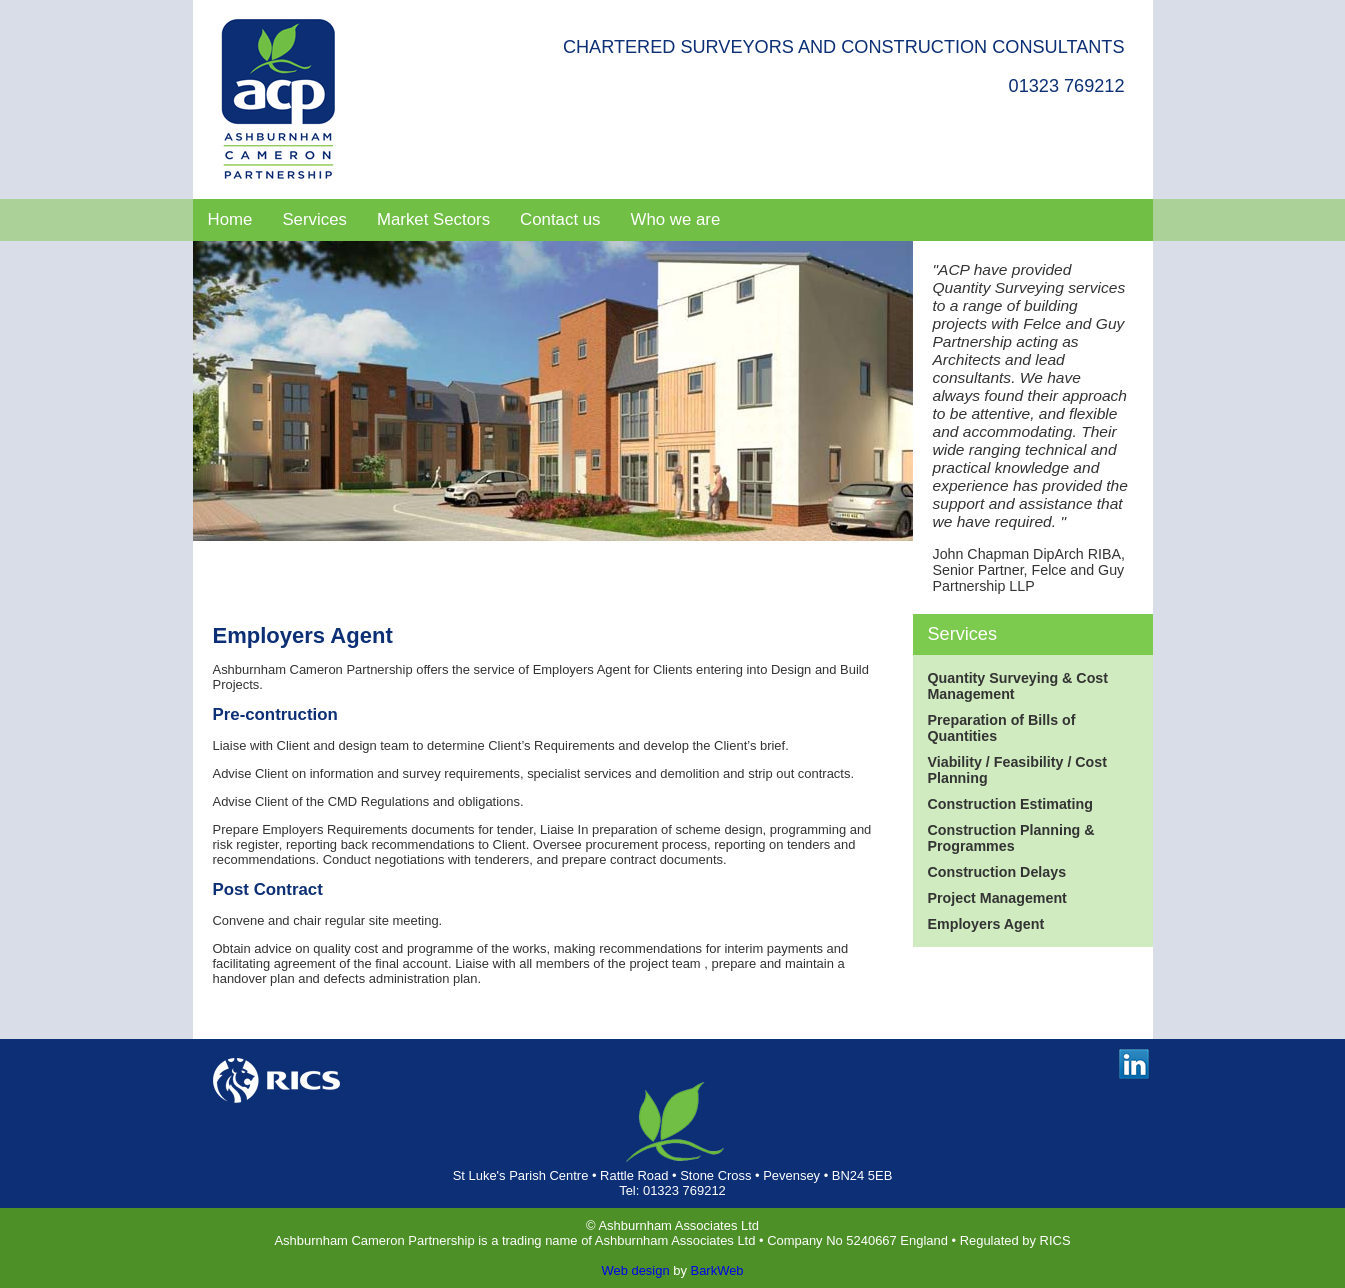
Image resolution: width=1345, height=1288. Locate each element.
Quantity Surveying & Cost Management (1018, 686)
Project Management (997, 898)
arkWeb (721, 1270)
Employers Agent (986, 924)
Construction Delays (997, 872)
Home (230, 219)
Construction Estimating (1010, 804)
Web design (635, 1270)
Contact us (560, 219)
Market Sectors (433, 219)
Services (314, 219)
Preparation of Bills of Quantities (1002, 728)
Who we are (676, 219)
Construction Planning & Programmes (1011, 838)
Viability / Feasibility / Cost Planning (1018, 770)
